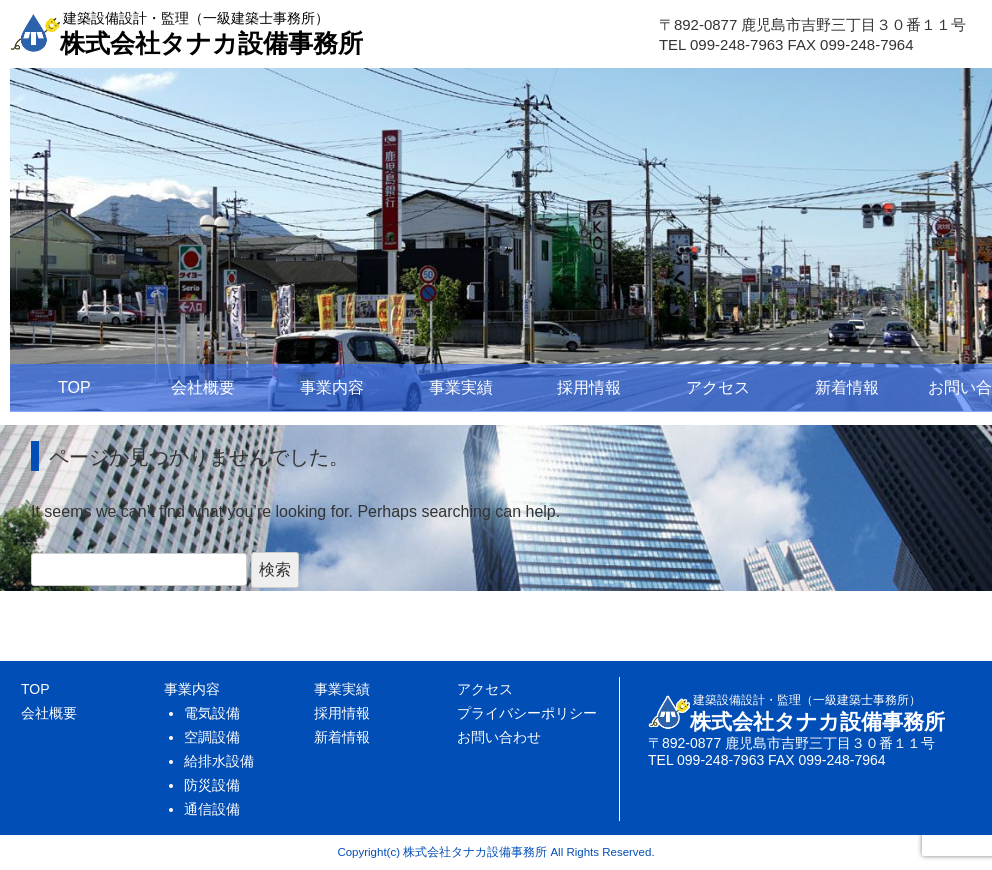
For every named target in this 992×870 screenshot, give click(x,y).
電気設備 (212, 713)
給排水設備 (219, 761)
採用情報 (589, 387)
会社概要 (203, 387)
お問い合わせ (499, 737)
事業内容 (332, 387)
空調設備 (212, 737)
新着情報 (847, 387)
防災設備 (212, 785)
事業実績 (461, 387)
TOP (74, 387)
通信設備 (212, 809)
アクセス (718, 387)
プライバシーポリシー (527, 713)
